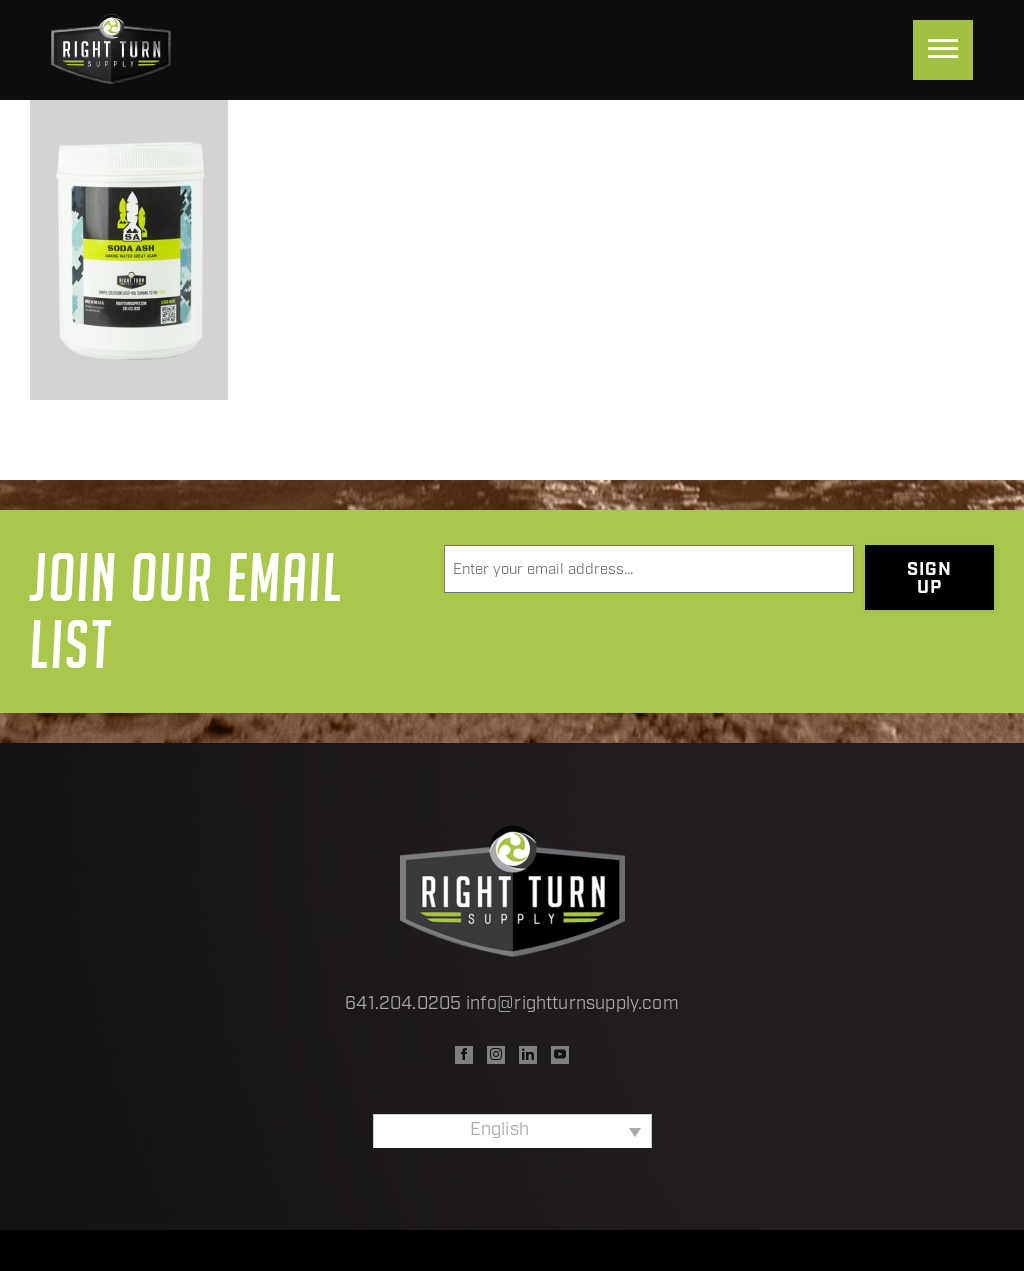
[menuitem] (512, 1131)
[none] (512, 1131)
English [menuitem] (499, 1130)
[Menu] (943, 50)
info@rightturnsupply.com (572, 1004)
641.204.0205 (403, 1004)
